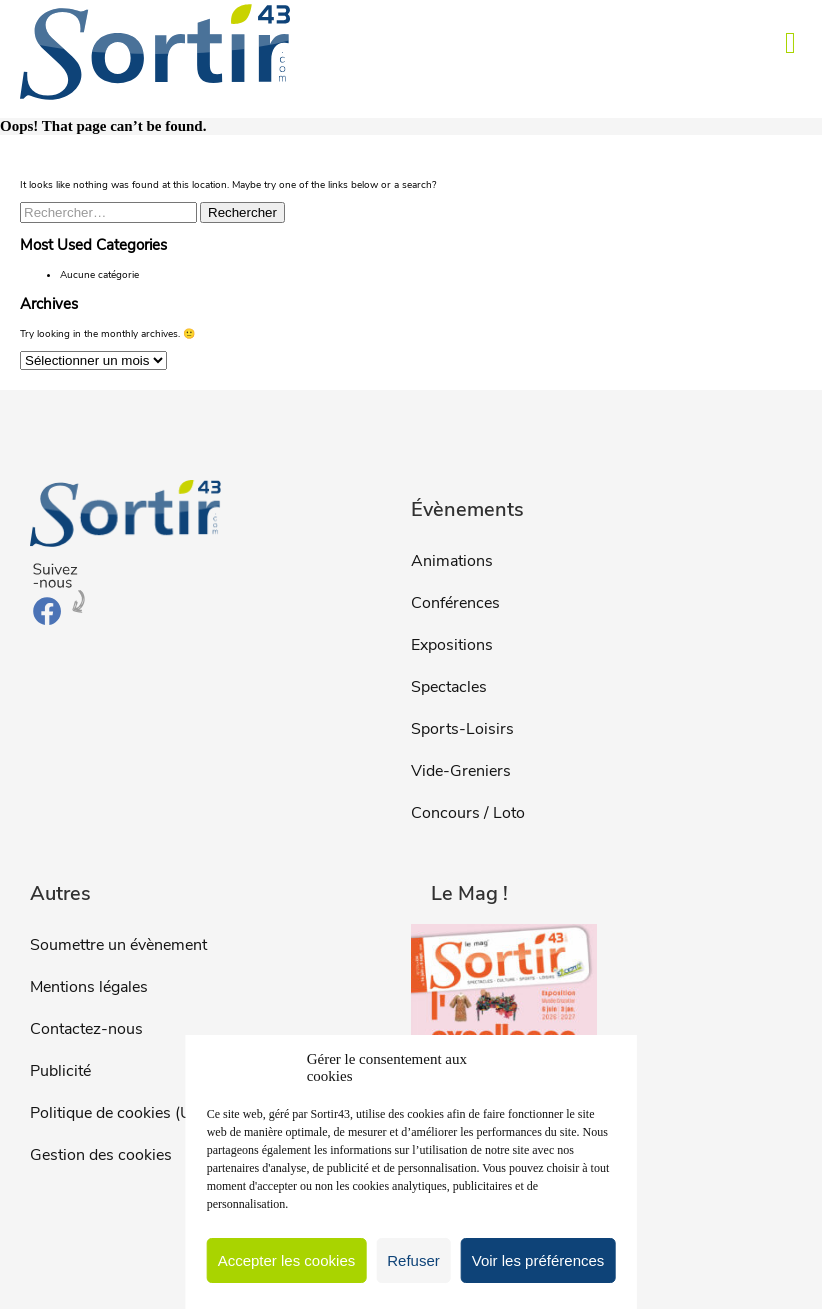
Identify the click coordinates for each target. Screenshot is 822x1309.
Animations (452, 561)
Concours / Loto (468, 813)
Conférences (455, 603)
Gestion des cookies (101, 1155)
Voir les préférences (538, 1260)
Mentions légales (89, 987)
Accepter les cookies (287, 1260)
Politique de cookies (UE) (118, 1113)
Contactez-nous (86, 1029)
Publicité (60, 1071)
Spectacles (449, 687)
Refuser (413, 1260)
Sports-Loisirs (462, 729)
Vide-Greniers (461, 771)
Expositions (452, 645)
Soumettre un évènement (118, 945)
